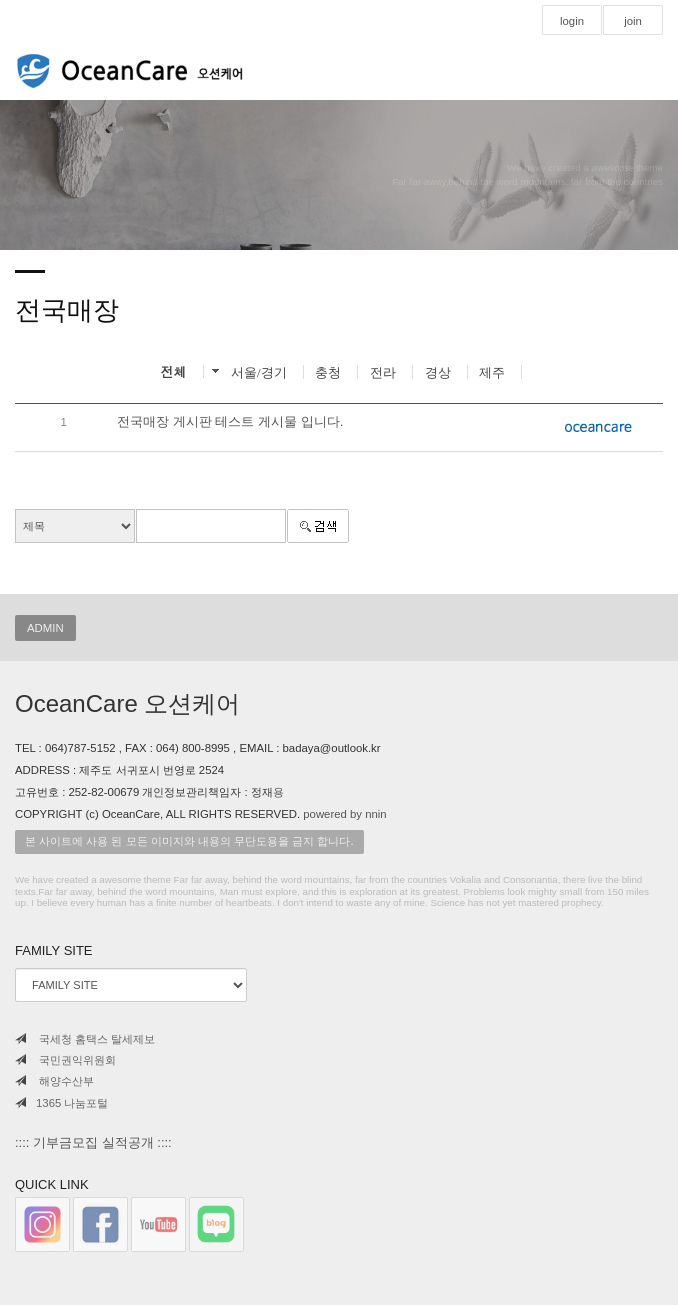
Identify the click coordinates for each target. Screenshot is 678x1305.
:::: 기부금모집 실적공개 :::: (93, 1142)
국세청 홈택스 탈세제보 (85, 1039)
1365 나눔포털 (61, 1103)
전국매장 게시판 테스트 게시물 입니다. (230, 421)
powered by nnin (344, 814)
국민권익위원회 (65, 1060)
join (633, 21)
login (572, 21)
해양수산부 (54, 1081)
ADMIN (45, 628)
